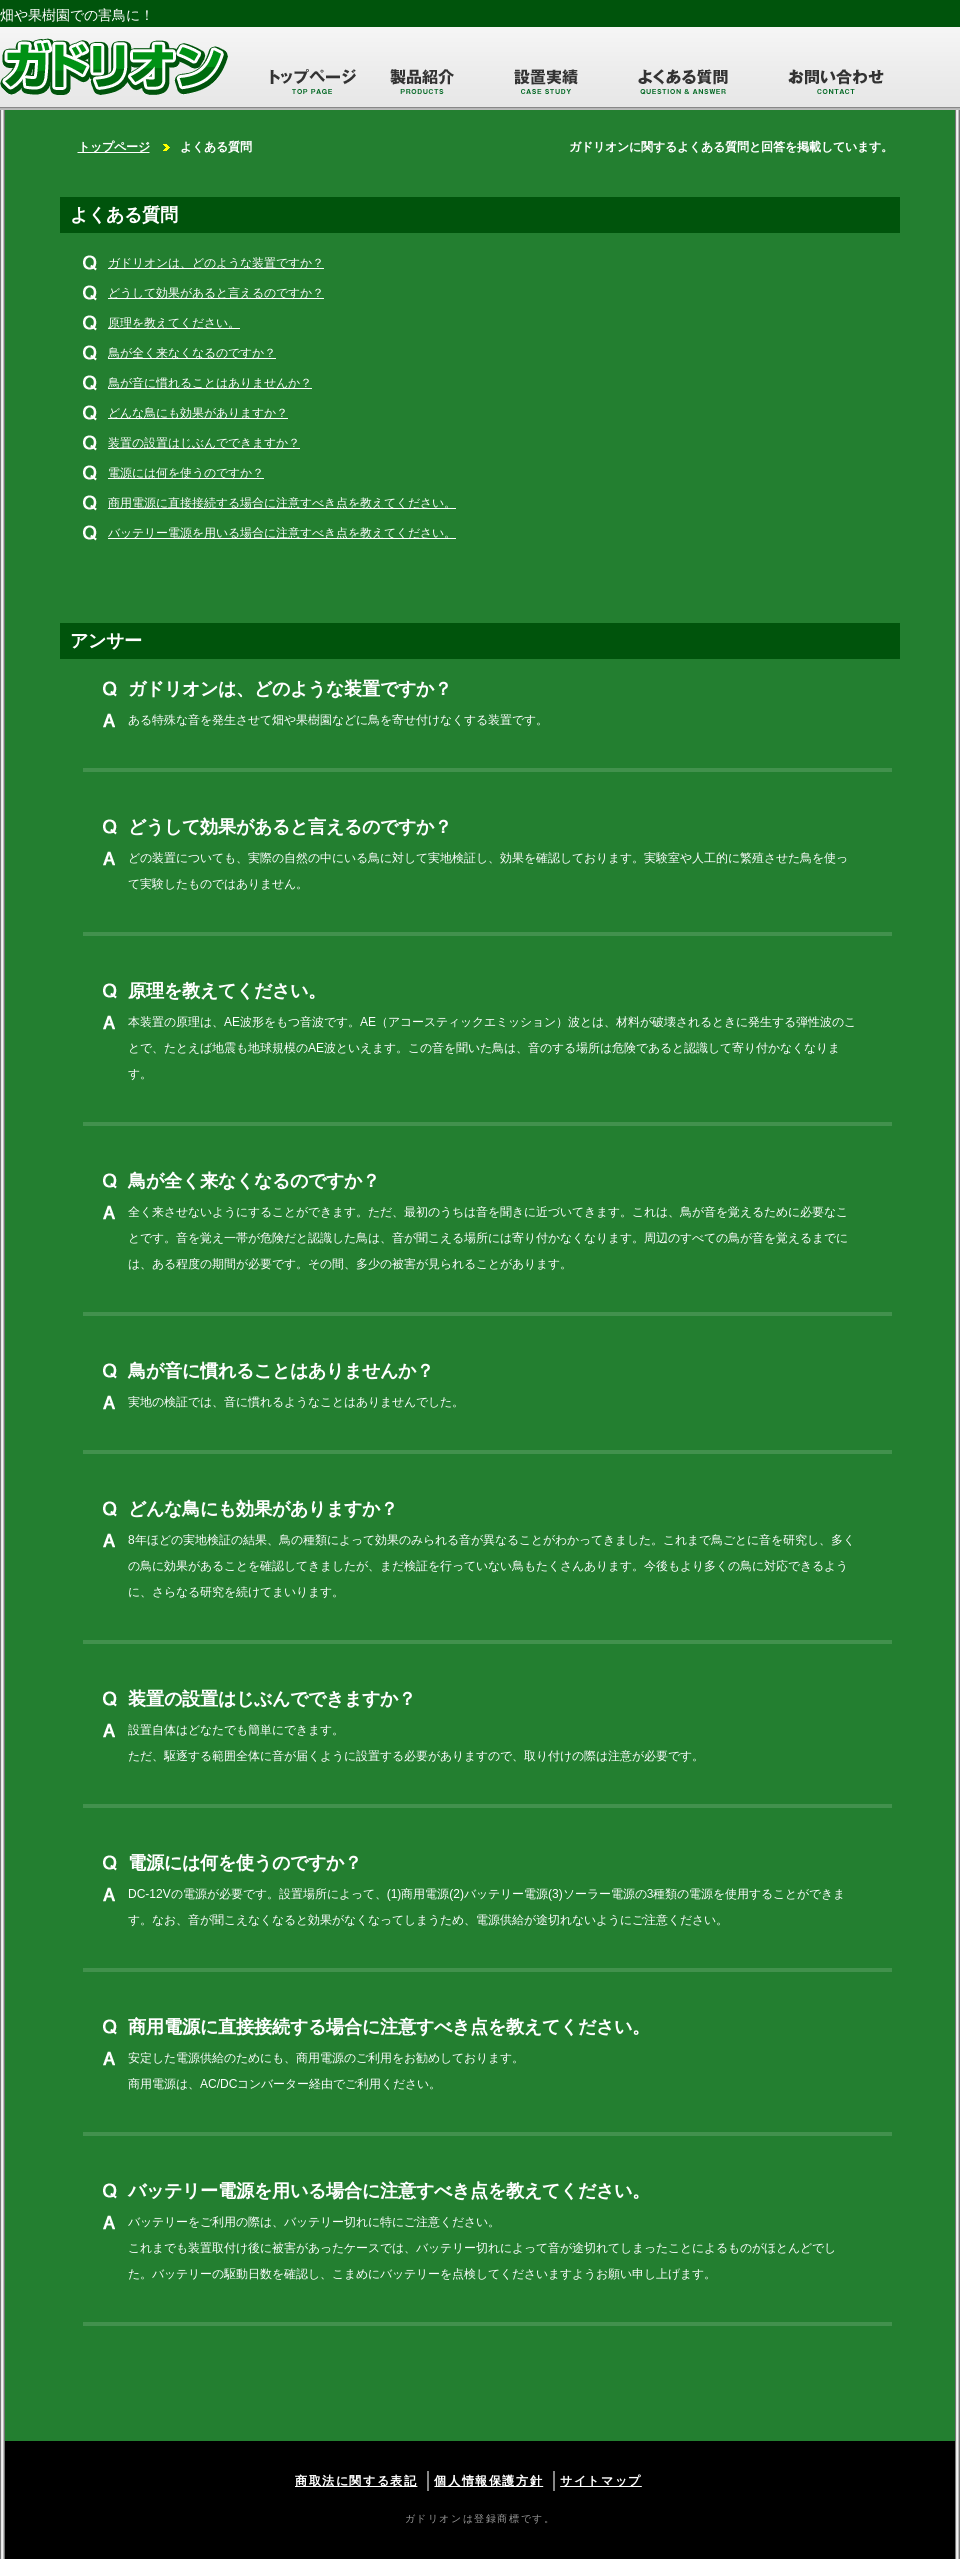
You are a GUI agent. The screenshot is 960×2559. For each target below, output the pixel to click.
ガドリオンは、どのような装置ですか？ (216, 263)
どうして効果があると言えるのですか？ (216, 293)
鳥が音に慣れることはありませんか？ (210, 383)
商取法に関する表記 (356, 2481)
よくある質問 (683, 80)
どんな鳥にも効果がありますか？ (198, 413)
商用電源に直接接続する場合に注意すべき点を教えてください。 (282, 503)
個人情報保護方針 (488, 2481)
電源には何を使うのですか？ (186, 473)
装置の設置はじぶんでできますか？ (204, 443)
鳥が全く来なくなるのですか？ (192, 353)
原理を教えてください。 (174, 323)
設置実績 (546, 80)
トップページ (300, 80)
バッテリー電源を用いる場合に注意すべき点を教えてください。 (282, 533)
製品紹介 (422, 80)
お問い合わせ (836, 80)
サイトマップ (601, 2481)
